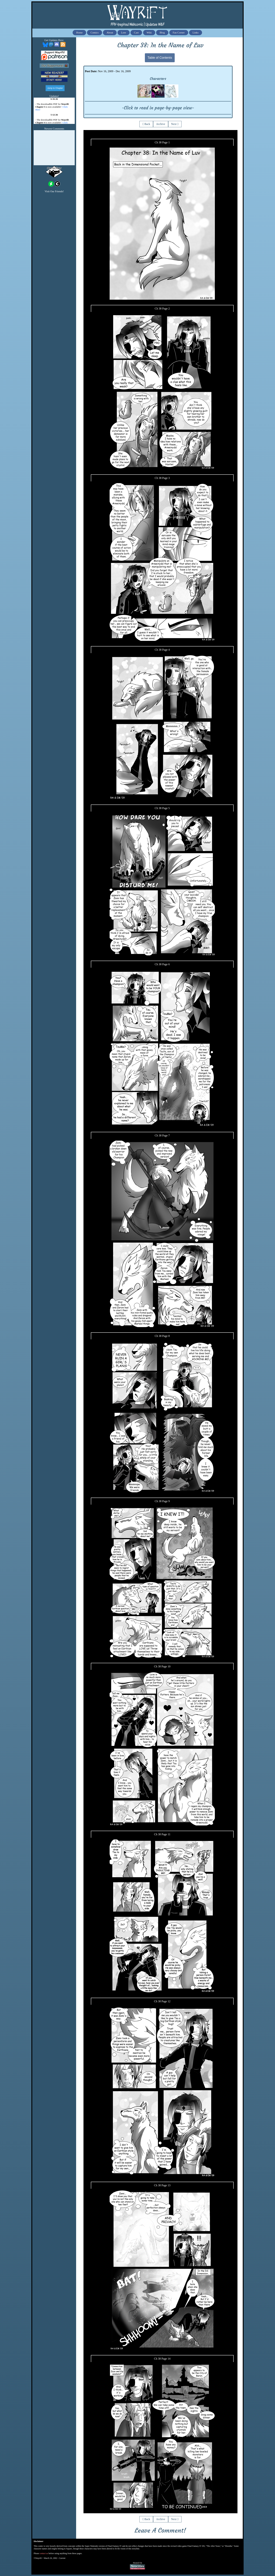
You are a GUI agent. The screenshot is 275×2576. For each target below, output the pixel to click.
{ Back (146, 123)
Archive (160, 123)
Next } (175, 123)
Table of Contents (159, 57)
